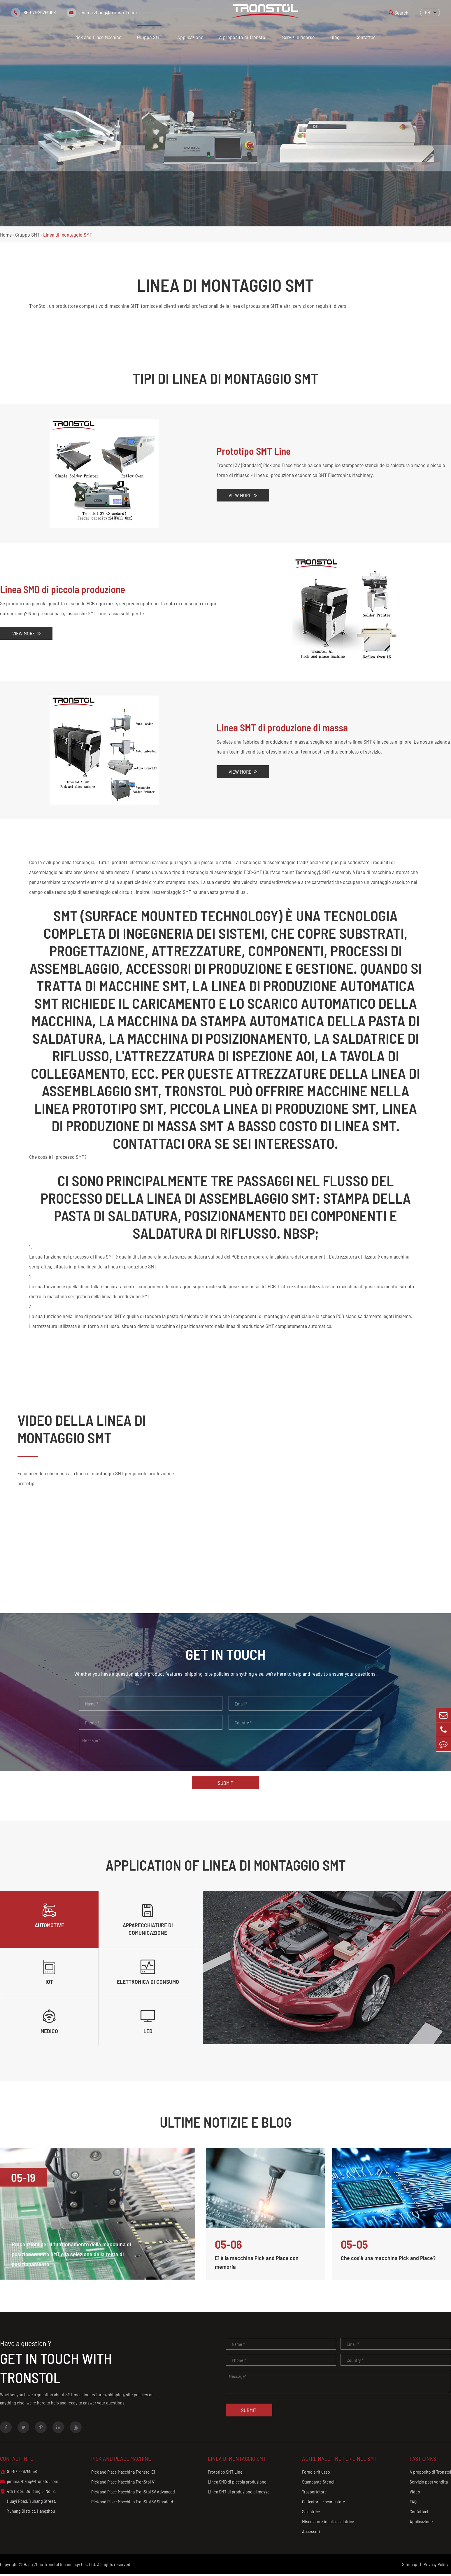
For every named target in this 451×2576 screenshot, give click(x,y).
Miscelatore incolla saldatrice (327, 2523)
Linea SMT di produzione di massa (283, 727)
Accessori (310, 2533)
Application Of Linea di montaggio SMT (226, 1865)
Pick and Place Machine (97, 37)
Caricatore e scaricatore (322, 2503)
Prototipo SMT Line (254, 451)
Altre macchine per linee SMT (339, 2460)
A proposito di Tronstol (242, 37)
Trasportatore (313, 2493)
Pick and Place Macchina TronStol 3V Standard (132, 2503)
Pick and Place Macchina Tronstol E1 (123, 2473)
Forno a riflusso (315, 2473)
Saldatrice (310, 2513)
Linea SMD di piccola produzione (63, 589)
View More (243, 495)
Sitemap (409, 2566)
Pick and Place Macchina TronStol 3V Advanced (133, 2493)
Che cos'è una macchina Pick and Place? (388, 2259)
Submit (225, 1783)
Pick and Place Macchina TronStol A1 (123, 2483)
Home (6, 234)
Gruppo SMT (149, 37)
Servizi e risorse (298, 37)
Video (415, 2493)
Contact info (17, 2460)
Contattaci (366, 37)
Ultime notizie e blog (225, 2123)
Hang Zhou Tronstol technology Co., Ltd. (60, 2566)
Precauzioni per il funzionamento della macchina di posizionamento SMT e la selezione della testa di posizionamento (71, 2256)
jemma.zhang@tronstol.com (108, 12)
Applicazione (190, 37)
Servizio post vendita (429, 2483)
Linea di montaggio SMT (67, 234)
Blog (335, 37)
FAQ (413, 2503)
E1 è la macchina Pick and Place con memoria (257, 2264)
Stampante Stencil (317, 2483)
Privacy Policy (436, 2566)
